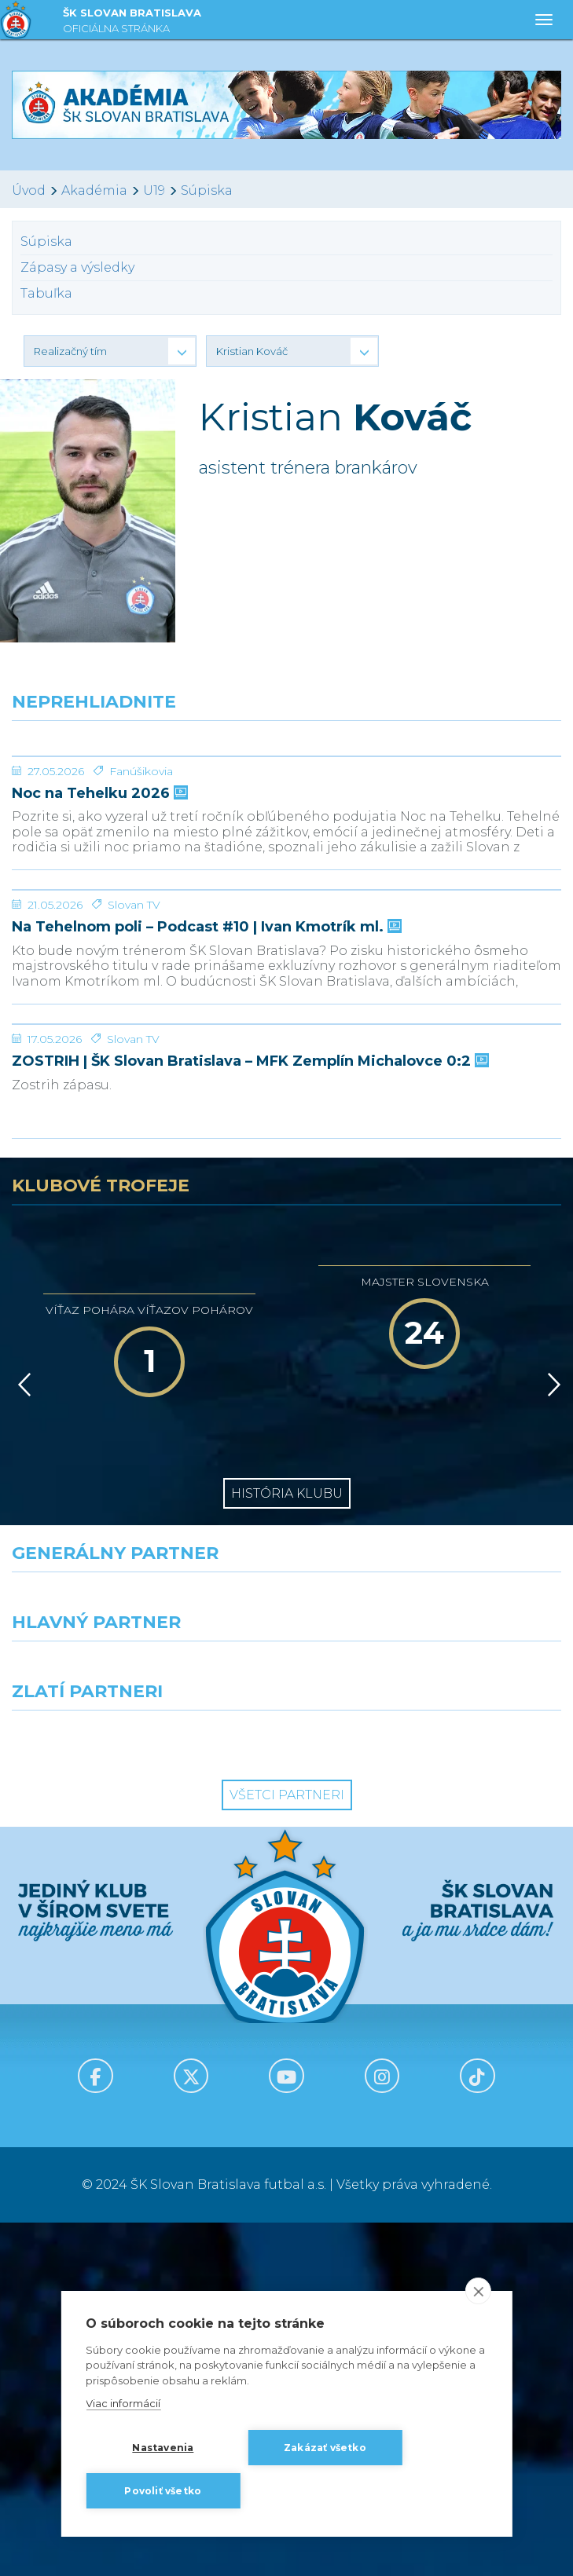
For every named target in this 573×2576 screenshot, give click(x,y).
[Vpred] (551, 1738)
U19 (154, 190)
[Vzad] (21, 1738)
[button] (110, 351)
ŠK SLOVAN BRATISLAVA (132, 22)
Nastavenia (162, 2447)
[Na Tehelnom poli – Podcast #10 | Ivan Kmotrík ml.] (286, 1066)
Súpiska (207, 190)
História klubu (287, 1846)
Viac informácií (123, 2403)
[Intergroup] (143, 2092)
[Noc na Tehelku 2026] (286, 815)
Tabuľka (46, 293)
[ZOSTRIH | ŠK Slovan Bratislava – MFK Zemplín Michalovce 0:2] (286, 1318)
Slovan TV (134, 1140)
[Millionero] (430, 2023)
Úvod (29, 190)
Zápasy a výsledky (77, 267)
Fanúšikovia (141, 889)
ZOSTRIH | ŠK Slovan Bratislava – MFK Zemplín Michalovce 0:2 (249, 1415)
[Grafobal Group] (430, 2092)
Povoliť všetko (162, 2491)
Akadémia (94, 190)
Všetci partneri (287, 2148)
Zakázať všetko (325, 2447)
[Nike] (286, 1954)
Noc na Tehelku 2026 (98, 911)
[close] (478, 2291)
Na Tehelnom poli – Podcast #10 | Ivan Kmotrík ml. (205, 1162)
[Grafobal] (143, 2023)
